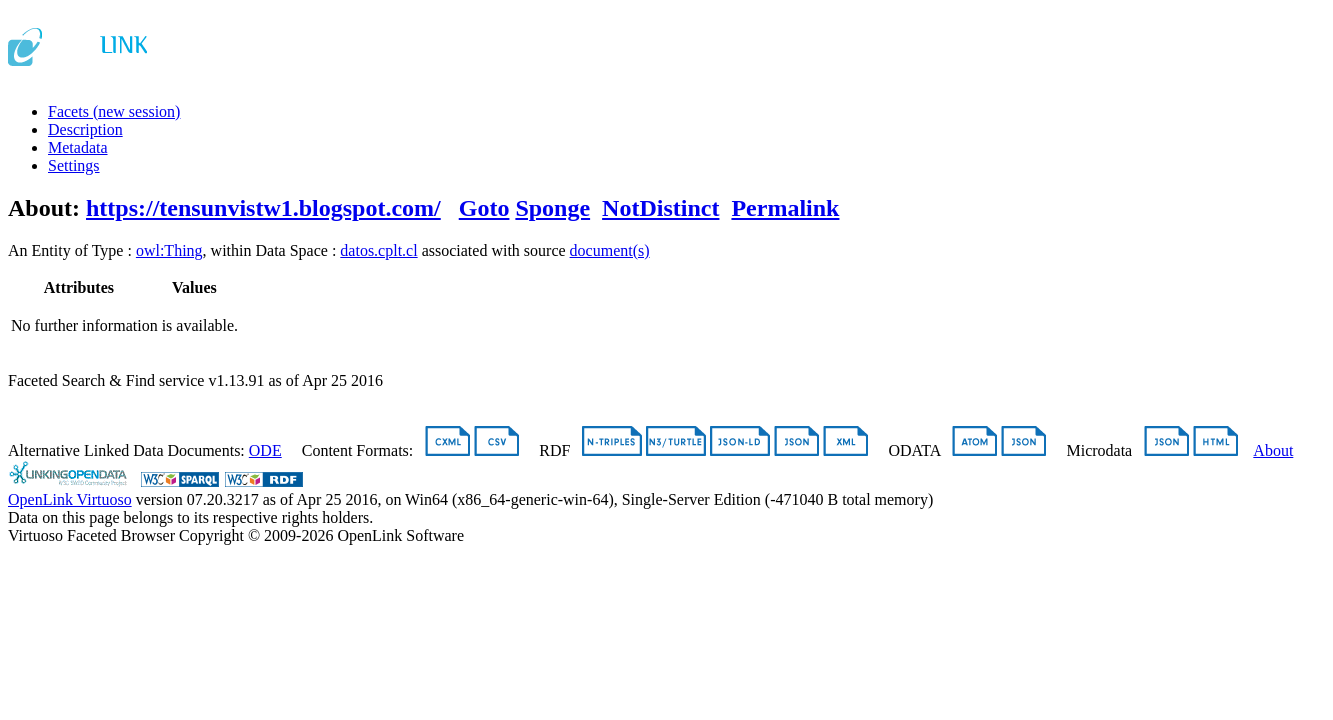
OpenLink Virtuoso (70, 499)
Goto (484, 208)
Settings (74, 165)
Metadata (78, 147)
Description (85, 129)
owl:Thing (169, 250)
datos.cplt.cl (378, 250)
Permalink (785, 208)
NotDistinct (660, 208)
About (1273, 450)
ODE (265, 450)
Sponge (552, 208)
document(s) (610, 250)
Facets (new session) (114, 111)
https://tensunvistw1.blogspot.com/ (263, 208)
